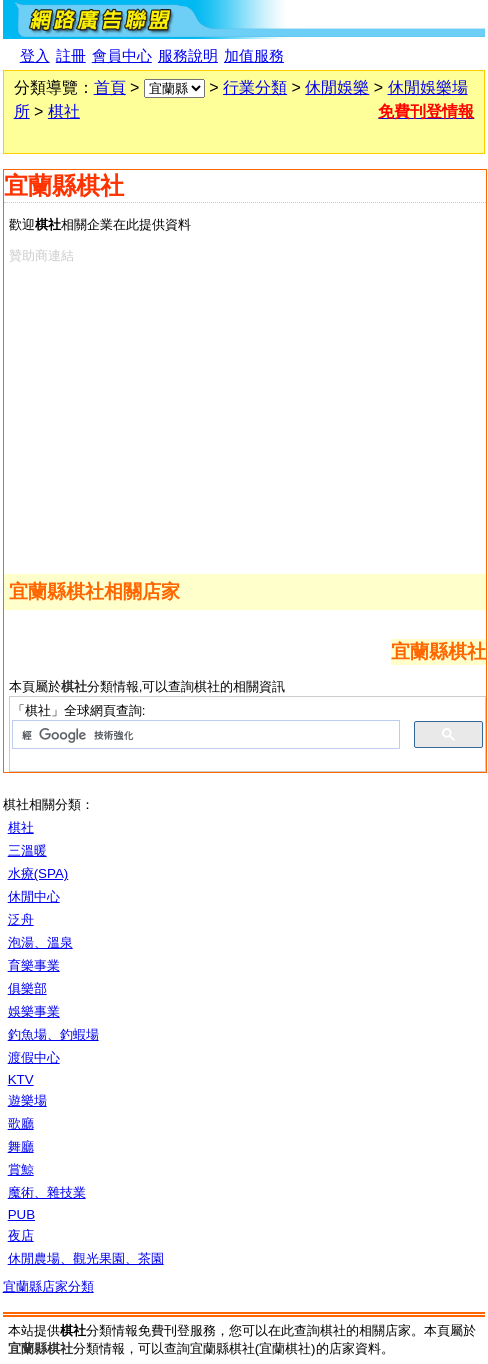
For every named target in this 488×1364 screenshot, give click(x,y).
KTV (21, 1079)
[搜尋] (204, 735)
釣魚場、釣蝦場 (53, 1034)
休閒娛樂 (337, 87)
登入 (35, 56)
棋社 (64, 111)
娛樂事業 (34, 1011)
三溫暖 (27, 850)
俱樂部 (27, 988)
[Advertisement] (241, 415)
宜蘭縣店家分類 (48, 1286)
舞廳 (21, 1146)
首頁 (110, 87)
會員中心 (122, 56)
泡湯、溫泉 (40, 942)
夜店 (21, 1235)
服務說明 (188, 56)
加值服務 (254, 56)
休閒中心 (34, 896)
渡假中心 (34, 1057)
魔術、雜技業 (47, 1192)
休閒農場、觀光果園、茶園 (86, 1258)
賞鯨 (21, 1169)
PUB (21, 1214)
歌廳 (21, 1123)
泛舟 (21, 919)
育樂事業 (34, 965)
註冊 (71, 56)
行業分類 (255, 87)
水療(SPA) (38, 873)
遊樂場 (27, 1100)
